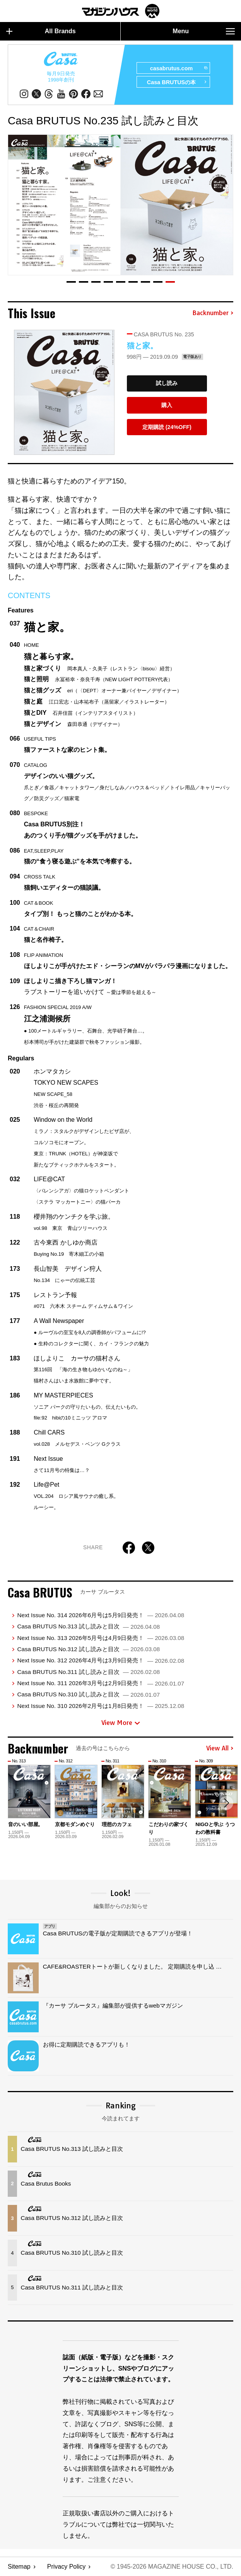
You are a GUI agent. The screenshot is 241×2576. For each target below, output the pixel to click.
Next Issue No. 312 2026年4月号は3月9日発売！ (100, 1660)
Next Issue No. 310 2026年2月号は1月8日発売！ (100, 1706)
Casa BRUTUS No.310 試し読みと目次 (88, 1694)
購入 (166, 405)
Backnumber (212, 313)
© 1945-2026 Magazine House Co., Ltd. (172, 2566)
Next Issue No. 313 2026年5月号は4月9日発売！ (100, 1638)
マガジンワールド (120, 11)
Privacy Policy (66, 2566)
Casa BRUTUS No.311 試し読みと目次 (88, 1672)
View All (219, 1748)
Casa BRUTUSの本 (177, 82)
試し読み (167, 383)
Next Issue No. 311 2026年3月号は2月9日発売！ (100, 1683)
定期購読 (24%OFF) (166, 427)
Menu (204, 31)
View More (120, 1722)
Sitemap (19, 2566)
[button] (71, 282)
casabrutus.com (178, 68)
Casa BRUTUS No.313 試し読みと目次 (88, 1626)
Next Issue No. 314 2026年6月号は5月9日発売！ (100, 1615)
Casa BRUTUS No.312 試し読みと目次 (88, 1649)
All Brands (41, 31)
